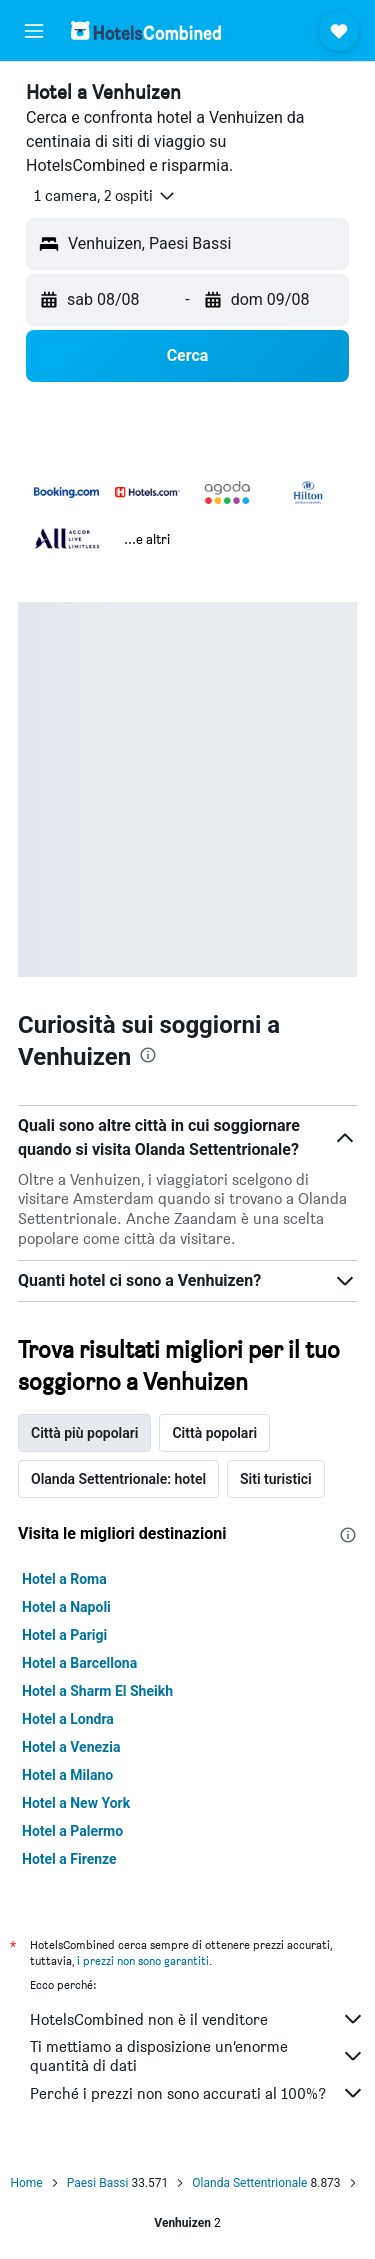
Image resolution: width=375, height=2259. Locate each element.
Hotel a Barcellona (79, 1663)
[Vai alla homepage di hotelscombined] (146, 30)
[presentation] (148, 1055)
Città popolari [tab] (214, 1433)
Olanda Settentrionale (249, 2183)
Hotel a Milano (67, 1775)
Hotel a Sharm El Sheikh (97, 1691)
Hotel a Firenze (69, 1859)
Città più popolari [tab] (84, 1433)
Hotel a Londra (68, 1719)
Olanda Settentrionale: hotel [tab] (118, 1479)
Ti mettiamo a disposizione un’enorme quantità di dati (197, 2056)
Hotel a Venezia (71, 1747)
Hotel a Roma (64, 1579)
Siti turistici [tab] (276, 1479)
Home (26, 2183)
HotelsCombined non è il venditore (197, 2019)
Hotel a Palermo (72, 1831)
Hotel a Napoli (66, 1607)
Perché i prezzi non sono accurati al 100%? (197, 2093)
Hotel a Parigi (64, 1635)
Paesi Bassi (98, 2183)
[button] (34, 31)
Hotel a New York (76, 1803)
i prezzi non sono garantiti (143, 1960)
